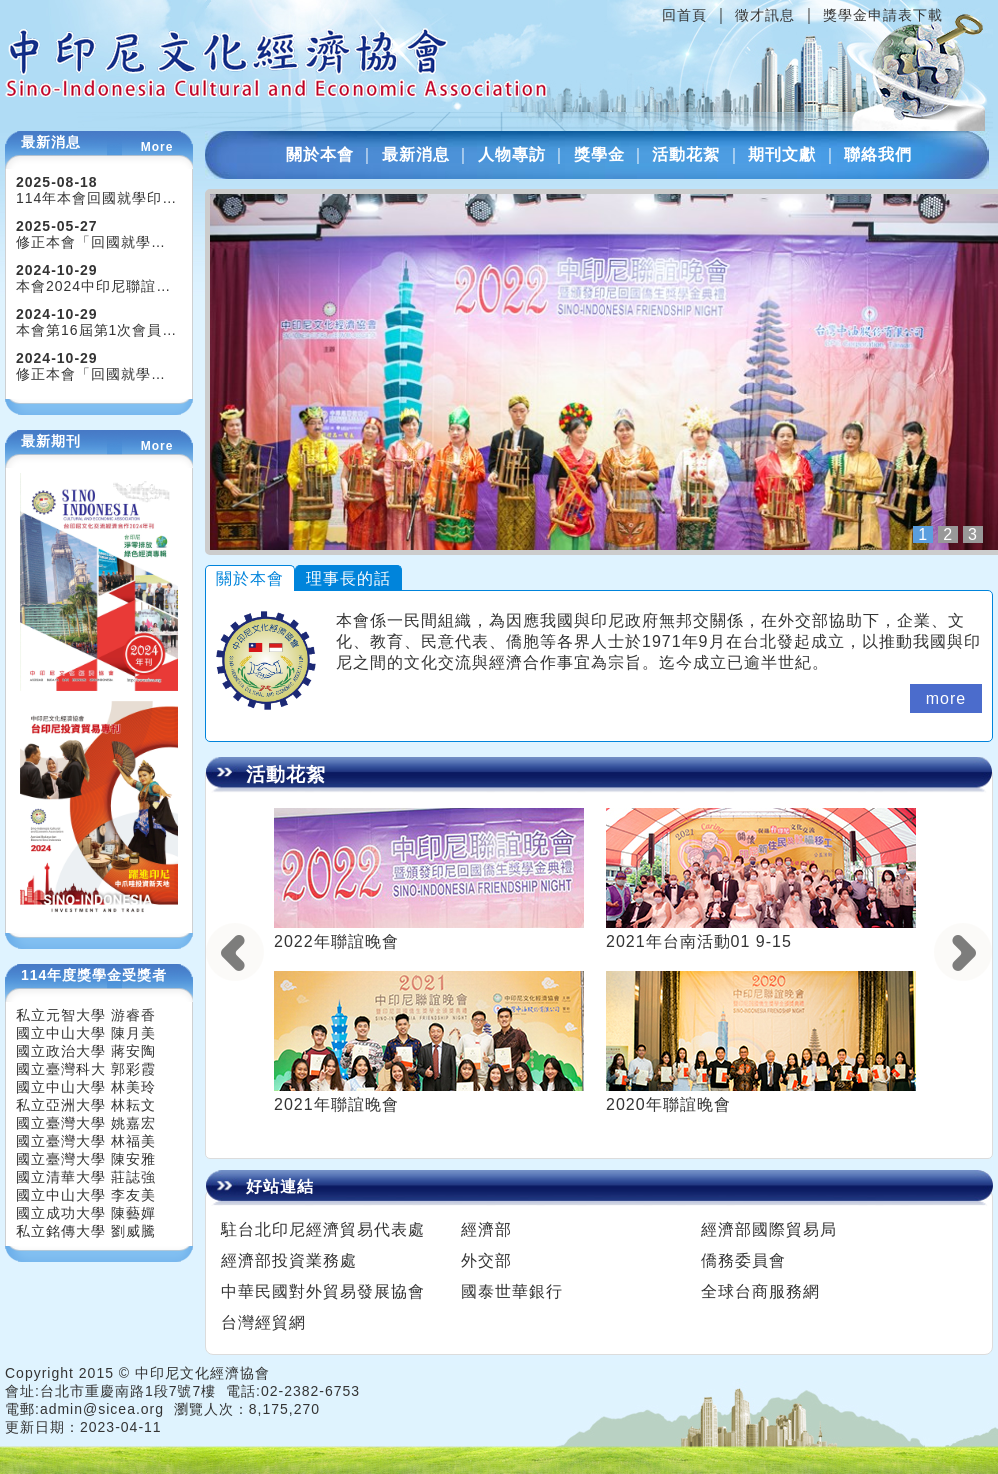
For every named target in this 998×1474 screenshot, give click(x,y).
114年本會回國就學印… (96, 198)
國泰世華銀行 (512, 1291)
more (946, 698)
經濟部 (486, 1229)
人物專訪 (512, 154)
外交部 (486, 1260)
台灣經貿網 (263, 1322)
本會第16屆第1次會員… (96, 330)
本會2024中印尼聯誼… (93, 286)
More (157, 147)
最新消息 (416, 154)
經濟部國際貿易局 (769, 1229)
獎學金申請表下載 (883, 15)
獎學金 (599, 154)
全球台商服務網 (760, 1291)
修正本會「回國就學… (91, 242)
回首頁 (684, 15)
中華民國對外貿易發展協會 (323, 1291)
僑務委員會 (743, 1260)
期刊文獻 (782, 154)
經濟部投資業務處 (289, 1260)
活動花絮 (686, 154)
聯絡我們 (878, 154)
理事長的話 (348, 578)
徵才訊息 (765, 15)
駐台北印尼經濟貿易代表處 (323, 1229)
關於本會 (320, 154)
